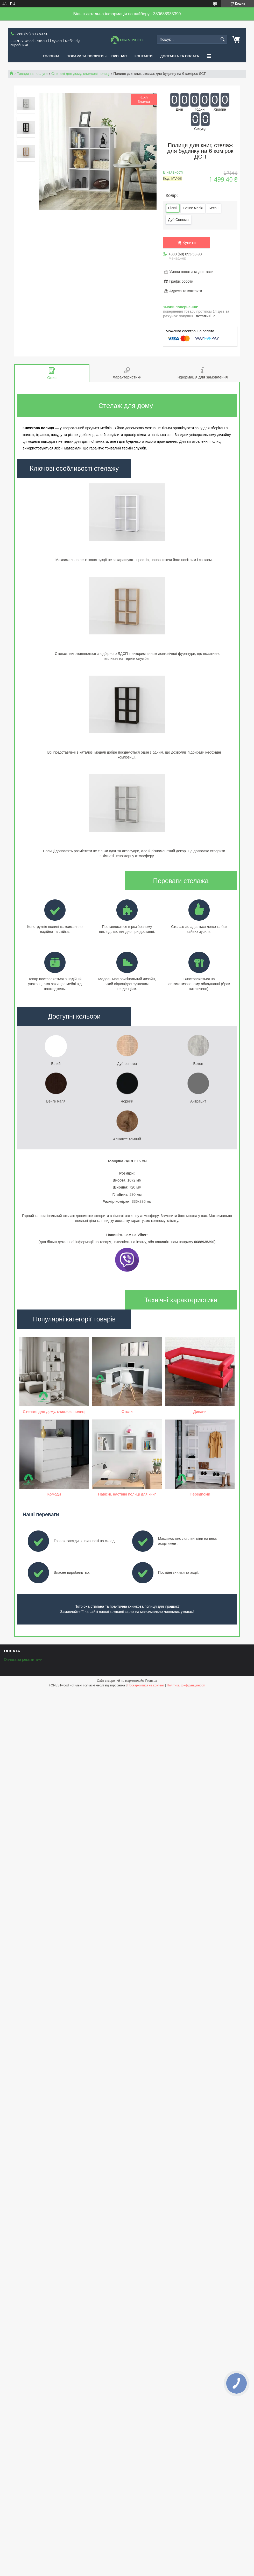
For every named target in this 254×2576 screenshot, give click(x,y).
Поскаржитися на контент (146, 1685)
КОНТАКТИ (144, 56)
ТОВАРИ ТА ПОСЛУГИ (85, 56)
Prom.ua (151, 1681)
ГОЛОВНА (51, 56)
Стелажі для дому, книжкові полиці (80, 73)
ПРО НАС (119, 56)
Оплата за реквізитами (23, 1659)
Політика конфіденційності (186, 1685)
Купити (189, 242)
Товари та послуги (32, 73)
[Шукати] (222, 39)
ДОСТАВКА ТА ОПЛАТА (179, 56)
